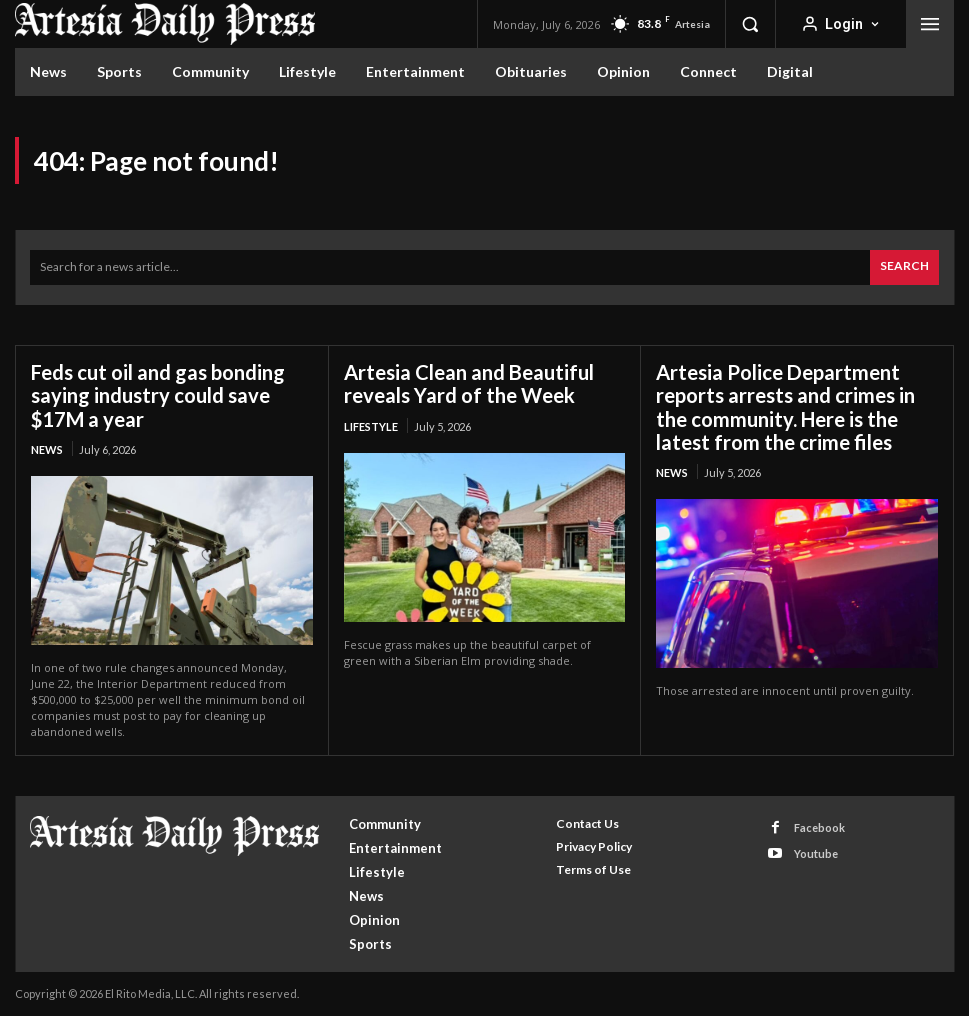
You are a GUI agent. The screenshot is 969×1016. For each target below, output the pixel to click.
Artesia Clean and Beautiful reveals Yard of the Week (468, 383)
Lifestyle (371, 425)
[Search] (904, 267)
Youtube (816, 853)
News (47, 448)
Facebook (819, 826)
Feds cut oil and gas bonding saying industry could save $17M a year (158, 395)
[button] (750, 24)
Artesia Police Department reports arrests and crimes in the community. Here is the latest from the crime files (785, 406)
